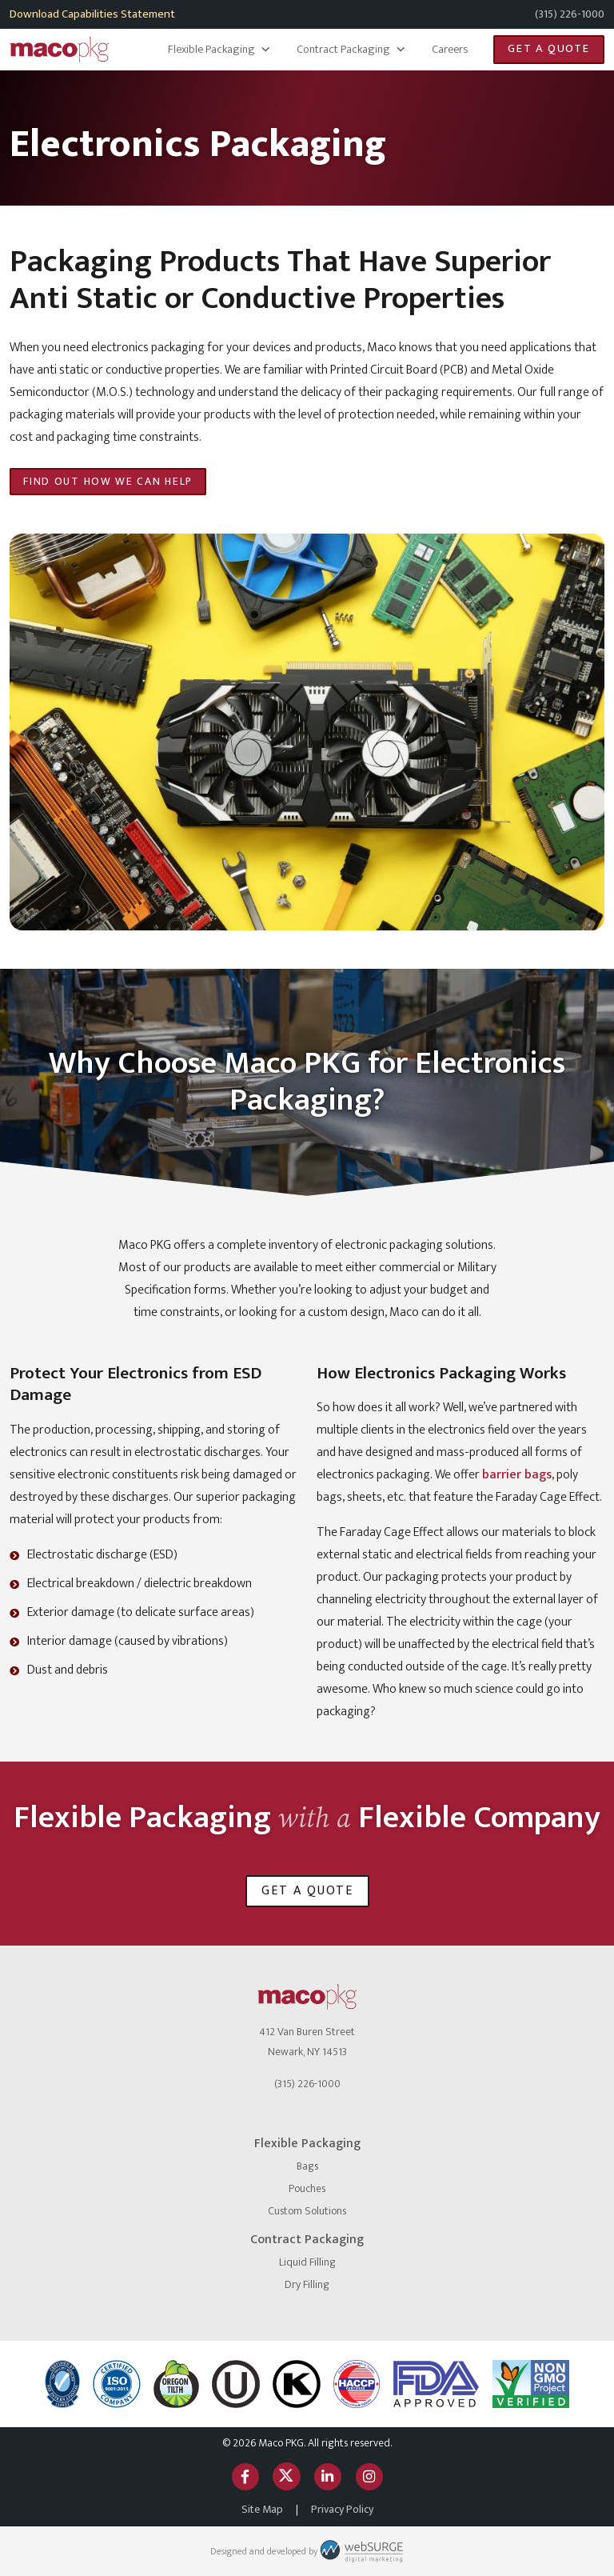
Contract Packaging (351, 49)
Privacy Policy (342, 2509)
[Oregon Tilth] (176, 2384)
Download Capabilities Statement (92, 14)
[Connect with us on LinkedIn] (327, 2476)
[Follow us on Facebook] (245, 2476)
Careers (450, 49)
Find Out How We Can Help (108, 481)
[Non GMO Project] (531, 2384)
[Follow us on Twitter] (286, 2476)
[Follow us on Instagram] (369, 2476)
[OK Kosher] (297, 2384)
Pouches (307, 2188)
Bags (307, 2166)
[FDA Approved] (436, 2384)
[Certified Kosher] (236, 2384)
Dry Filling (307, 2284)
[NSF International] (62, 2384)
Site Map (262, 2509)
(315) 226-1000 (569, 14)
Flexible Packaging (219, 49)
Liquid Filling (307, 2262)
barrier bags (517, 1475)
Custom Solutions (307, 2211)
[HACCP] (357, 2384)
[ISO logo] (117, 2384)
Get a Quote (549, 48)
